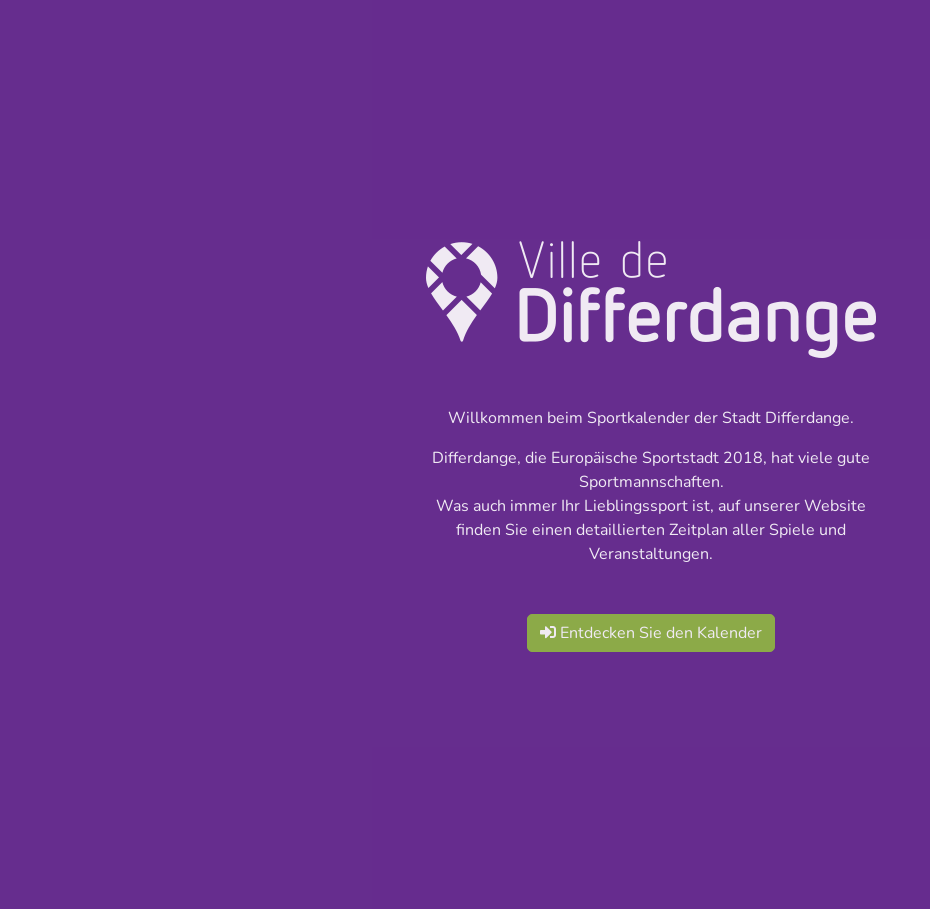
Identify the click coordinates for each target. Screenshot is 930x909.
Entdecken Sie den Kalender (651, 633)
